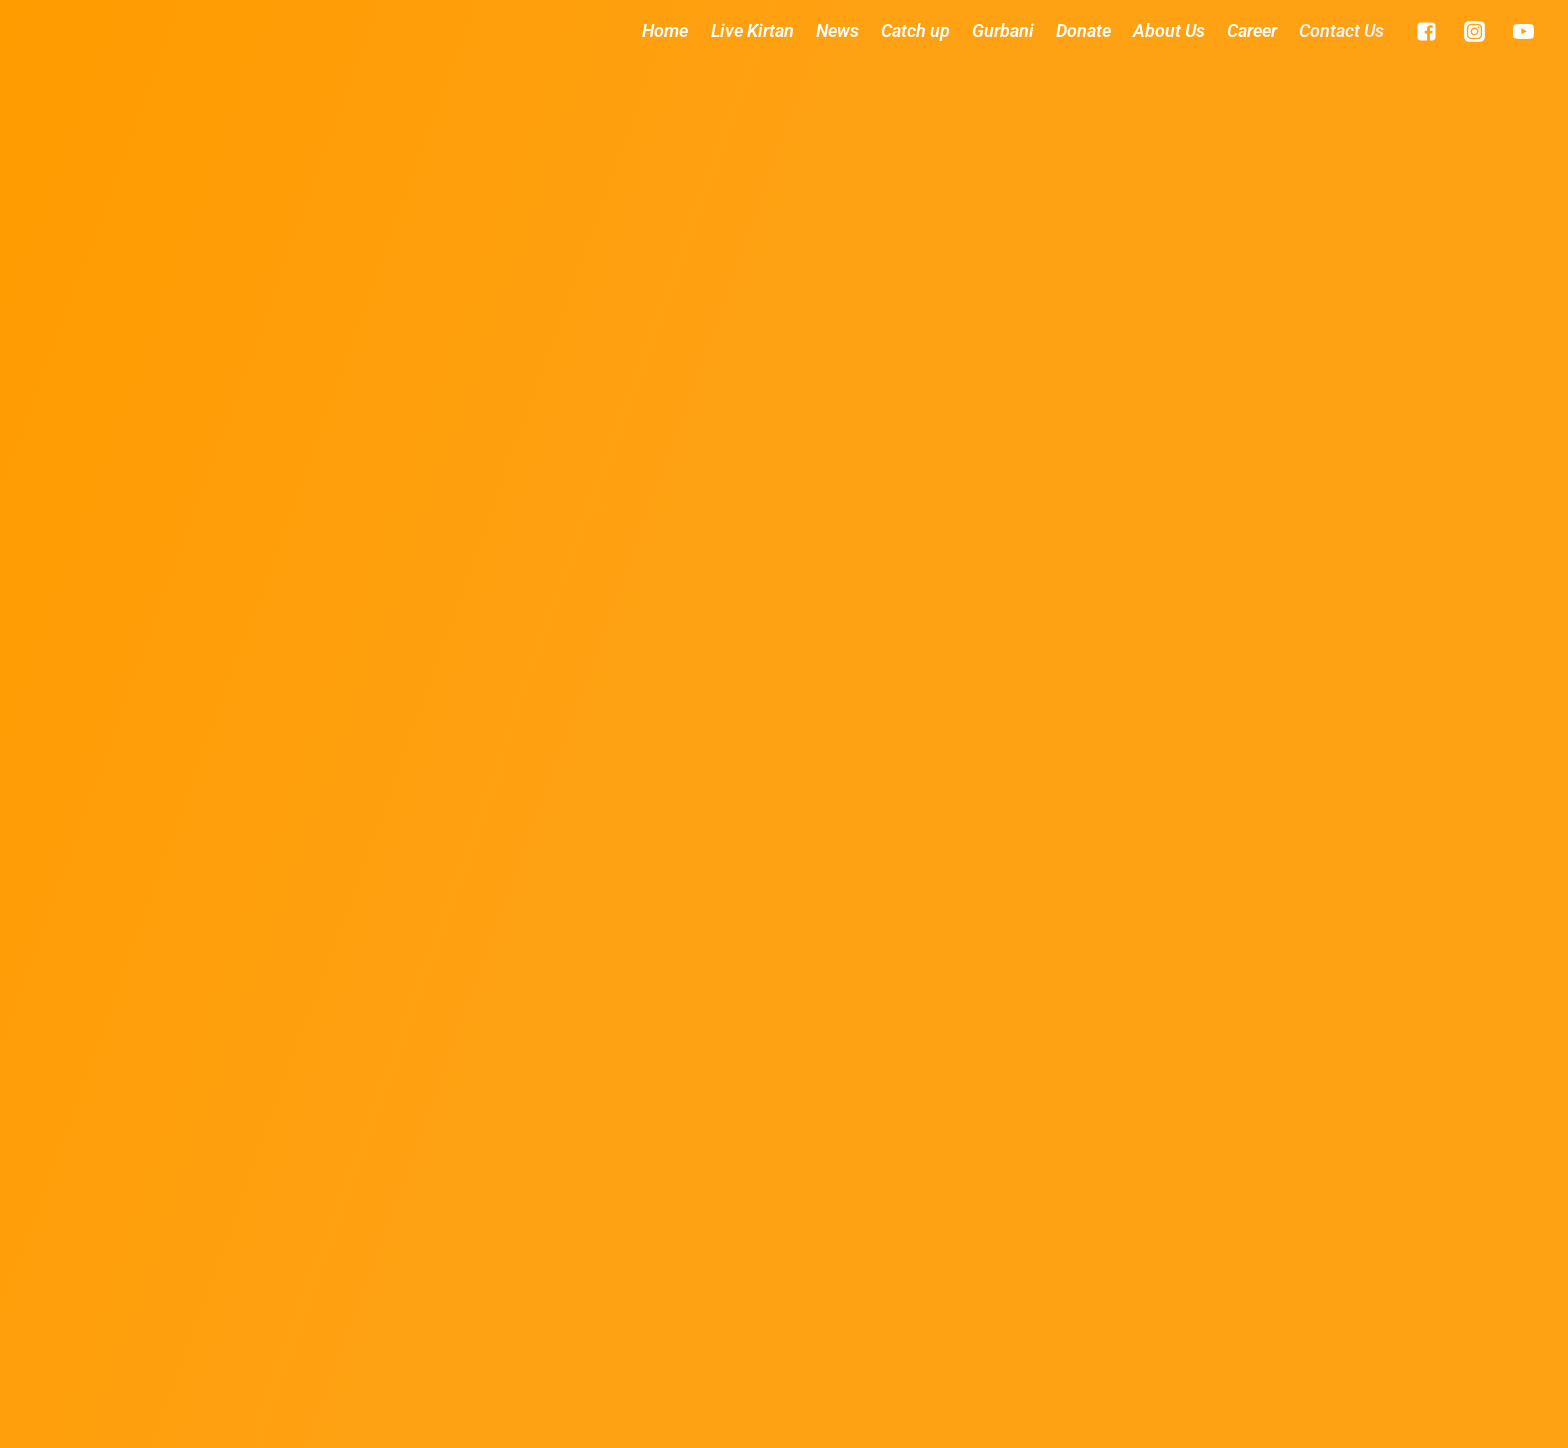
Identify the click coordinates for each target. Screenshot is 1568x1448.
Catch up (915, 30)
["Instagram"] (1475, 31)
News (837, 30)
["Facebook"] (1426, 31)
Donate (1083, 30)
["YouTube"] (1523, 31)
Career (1252, 30)
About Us (1169, 30)
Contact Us (1341, 30)
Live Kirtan (752, 30)
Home (665, 30)
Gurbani (1003, 30)
